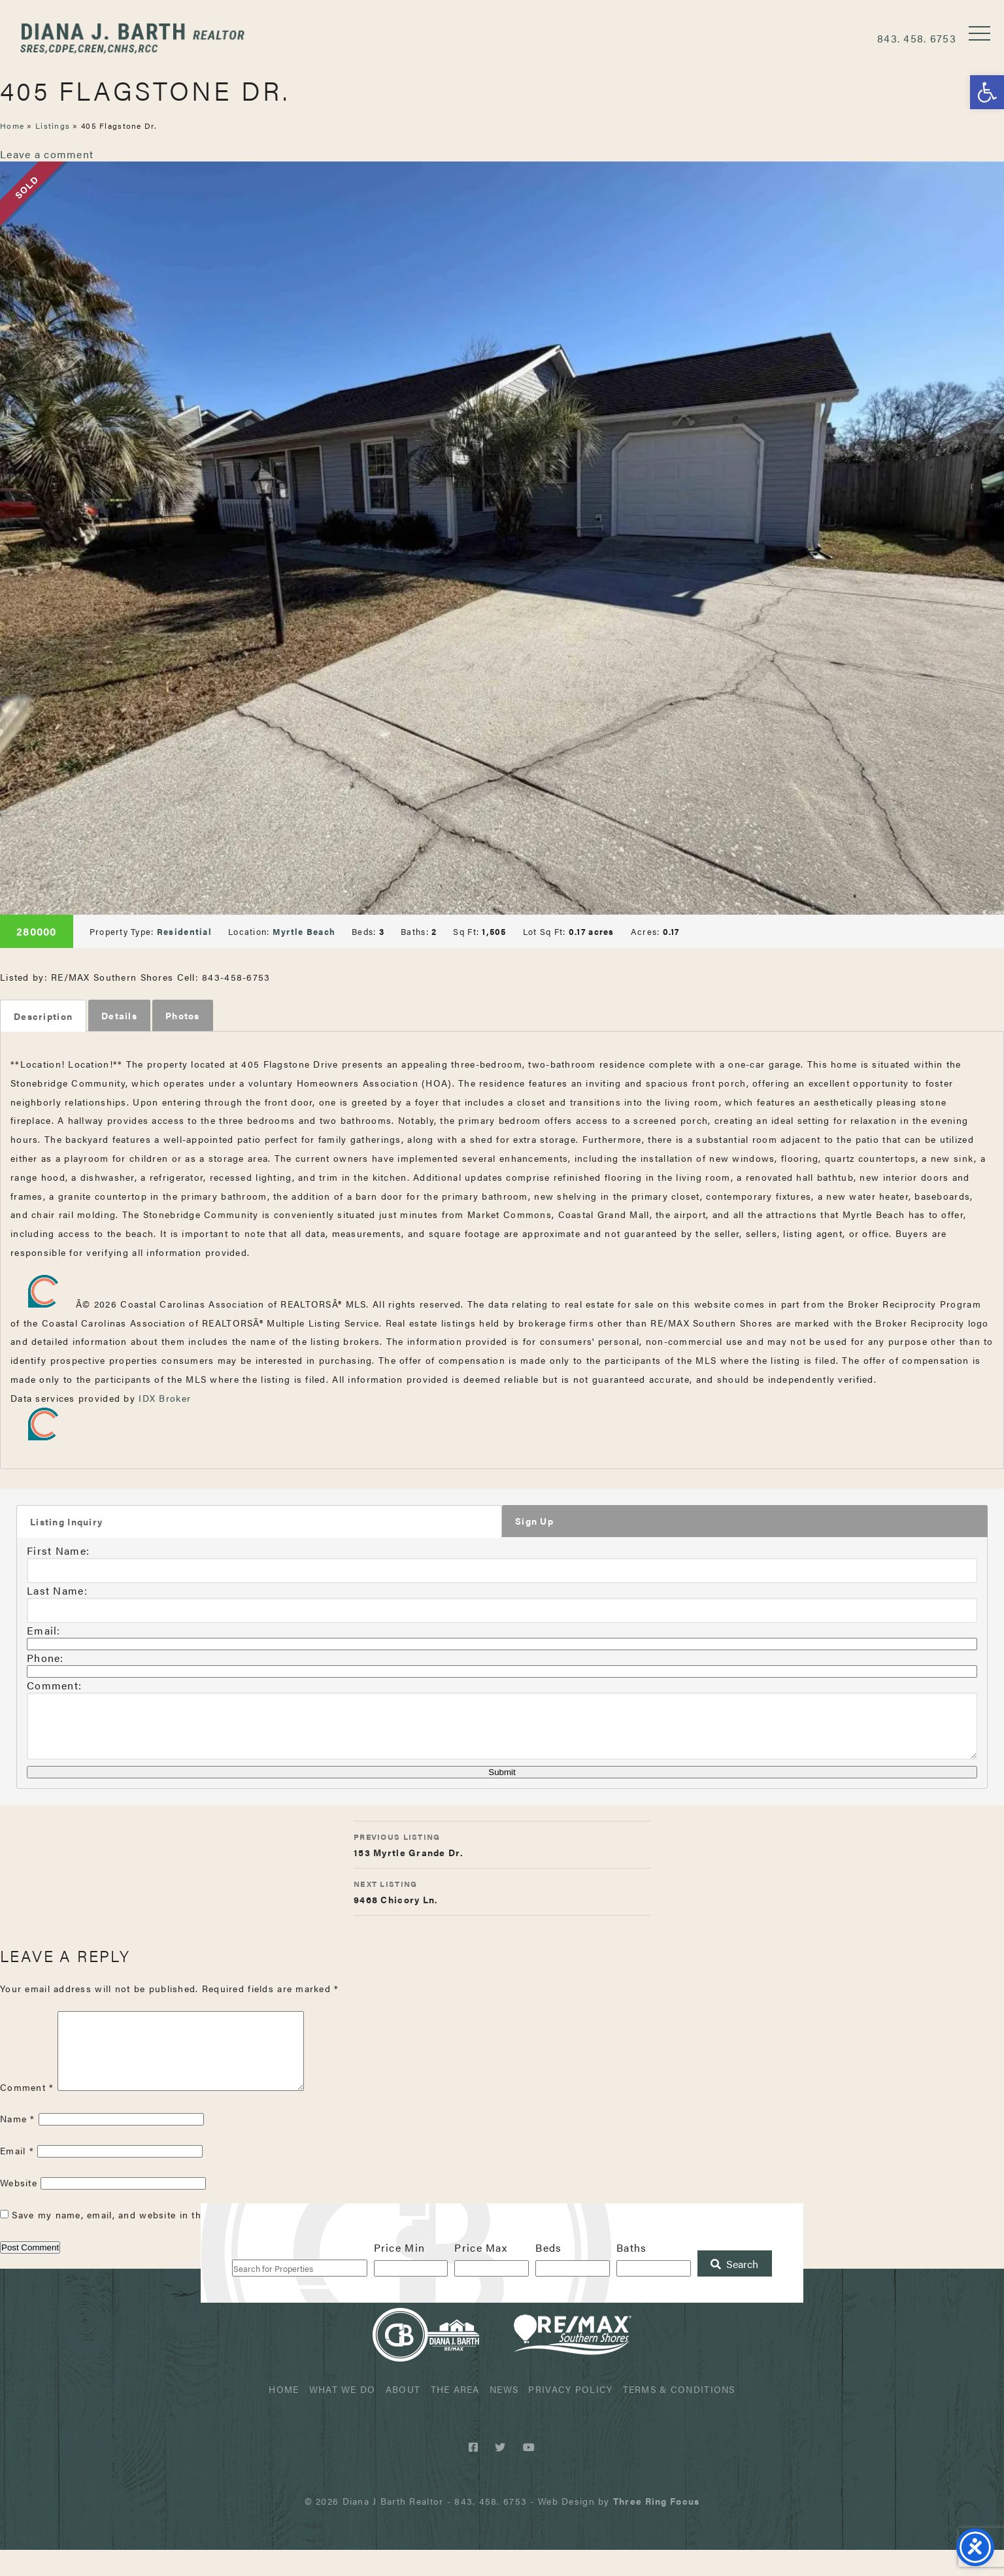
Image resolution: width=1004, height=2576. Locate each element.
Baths (631, 2273)
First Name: (58, 1551)
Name (17, 2144)
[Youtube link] (529, 2473)
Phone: (45, 1658)
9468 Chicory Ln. (502, 1901)
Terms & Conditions (679, 2415)
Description (43, 1016)
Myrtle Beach (304, 931)
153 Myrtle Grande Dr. (502, 1854)
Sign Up (534, 1521)
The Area (455, 2415)
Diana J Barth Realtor (134, 38)
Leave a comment (46, 153)
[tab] (43, 1016)
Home (12, 125)
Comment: (54, 1685)
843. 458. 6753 (916, 38)
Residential (184, 931)
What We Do (342, 2415)
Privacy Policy (570, 2415)
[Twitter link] (502, 2473)
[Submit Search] (734, 2290)
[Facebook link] (475, 2473)
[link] (656, 2527)
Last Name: (57, 1591)
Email (17, 2176)
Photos (182, 1015)
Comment (27, 2112)
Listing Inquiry (66, 1522)
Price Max (480, 2273)
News (504, 2415)
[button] (987, 92)
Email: (44, 1630)
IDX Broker (165, 1397)
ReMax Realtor (572, 2361)
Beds (548, 2273)
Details (119, 1015)
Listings (52, 125)
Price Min (400, 2273)
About (403, 2415)
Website (18, 2208)
